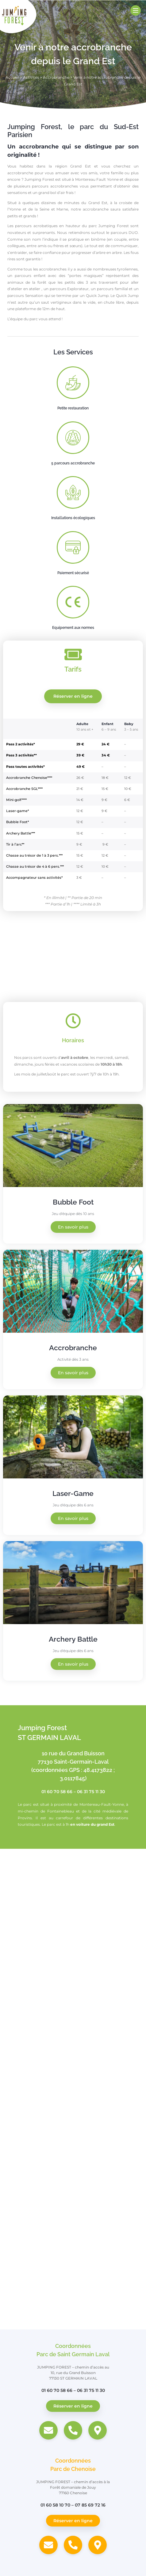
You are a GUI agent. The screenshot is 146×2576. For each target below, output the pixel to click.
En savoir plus (73, 1227)
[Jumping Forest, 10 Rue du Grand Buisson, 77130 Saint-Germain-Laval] (73, 1941)
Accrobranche (56, 77)
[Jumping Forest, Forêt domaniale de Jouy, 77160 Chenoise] (73, 2233)
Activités (31, 77)
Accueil (12, 77)
